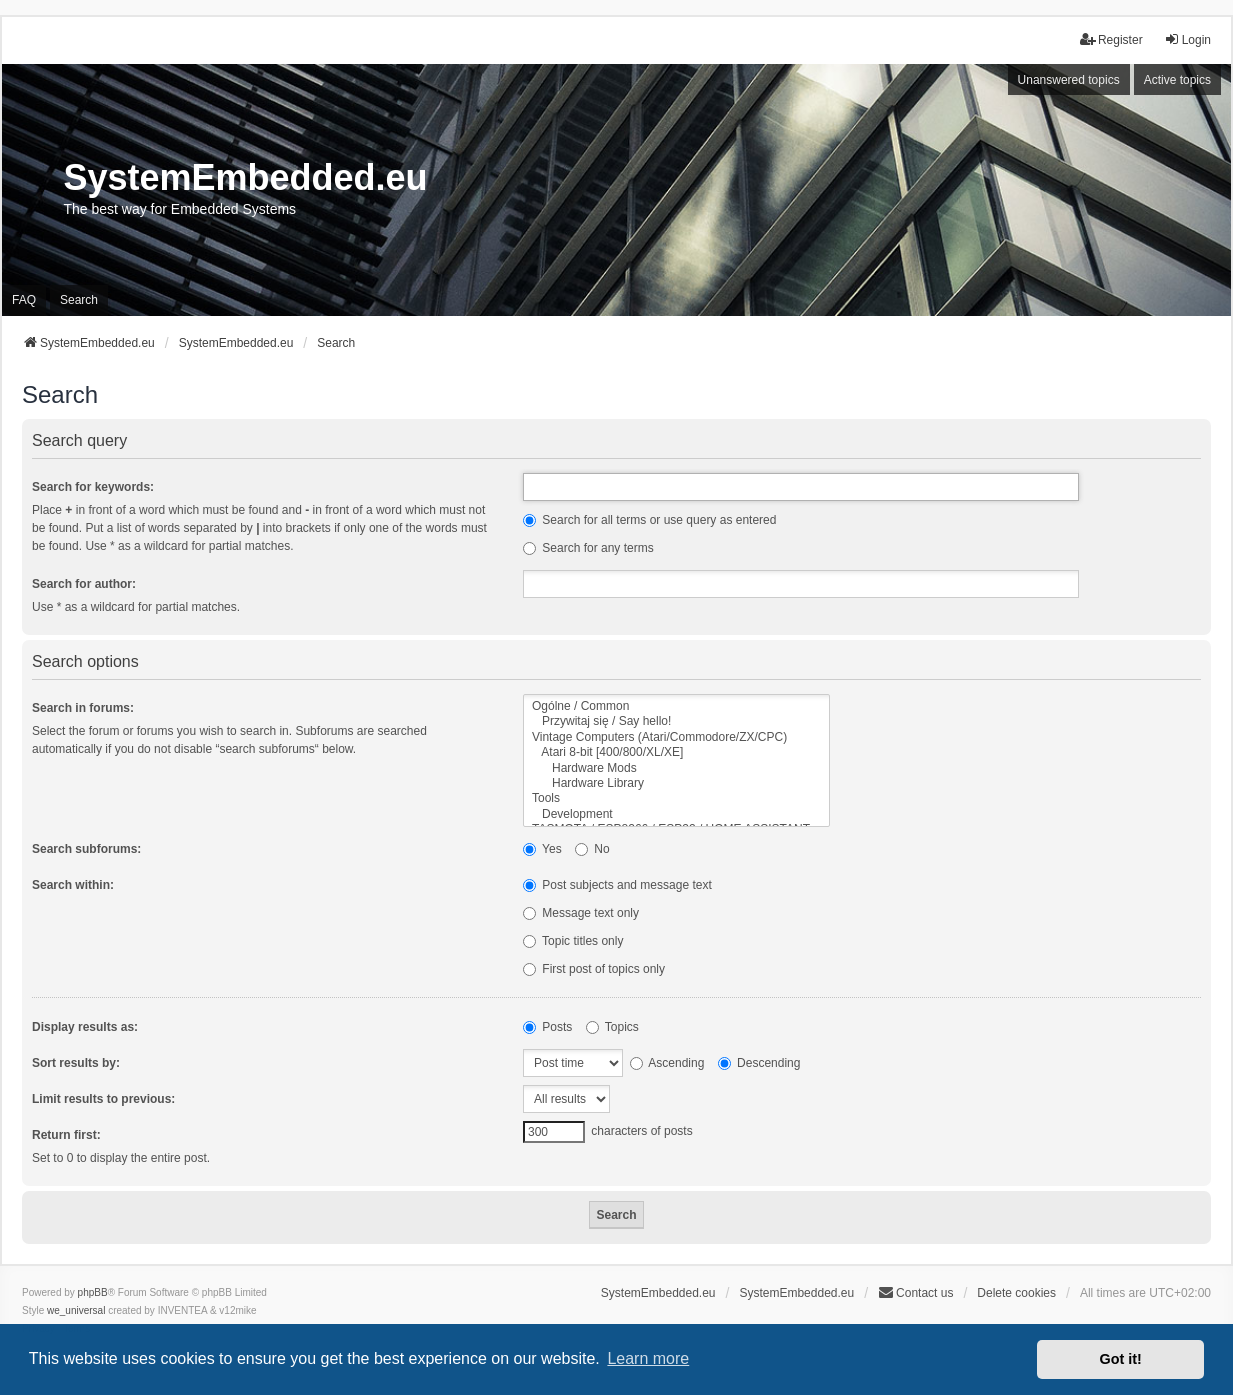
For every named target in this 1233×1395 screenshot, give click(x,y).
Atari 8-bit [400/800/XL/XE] (676, 752)
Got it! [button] (1121, 1359)
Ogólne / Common (676, 706)
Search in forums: (83, 708)
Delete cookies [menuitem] (1016, 1293)
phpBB (93, 1292)
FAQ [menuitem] (24, 300)
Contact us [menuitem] (915, 1292)
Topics (612, 1027)
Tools (676, 798)
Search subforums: (86, 849)
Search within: (73, 885)
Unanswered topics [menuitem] (1069, 80)
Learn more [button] (648, 1358)
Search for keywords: (93, 487)
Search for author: (84, 584)
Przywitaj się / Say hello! (676, 721)
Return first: (66, 1135)
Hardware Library (676, 783)
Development (676, 814)
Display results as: (85, 1027)
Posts (547, 1027)
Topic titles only (573, 941)
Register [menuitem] (1111, 39)
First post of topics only (594, 969)
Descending (759, 1063)
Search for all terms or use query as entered (649, 520)
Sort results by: (76, 1063)
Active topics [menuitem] (1177, 80)
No (592, 849)
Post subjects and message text (617, 885)
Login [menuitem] (1187, 39)
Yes (542, 849)
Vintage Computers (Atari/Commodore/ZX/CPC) (676, 737)
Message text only (581, 913)
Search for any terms (588, 548)
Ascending (667, 1063)
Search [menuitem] (79, 300)
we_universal (76, 1310)
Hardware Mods (676, 768)
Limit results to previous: (103, 1099)
